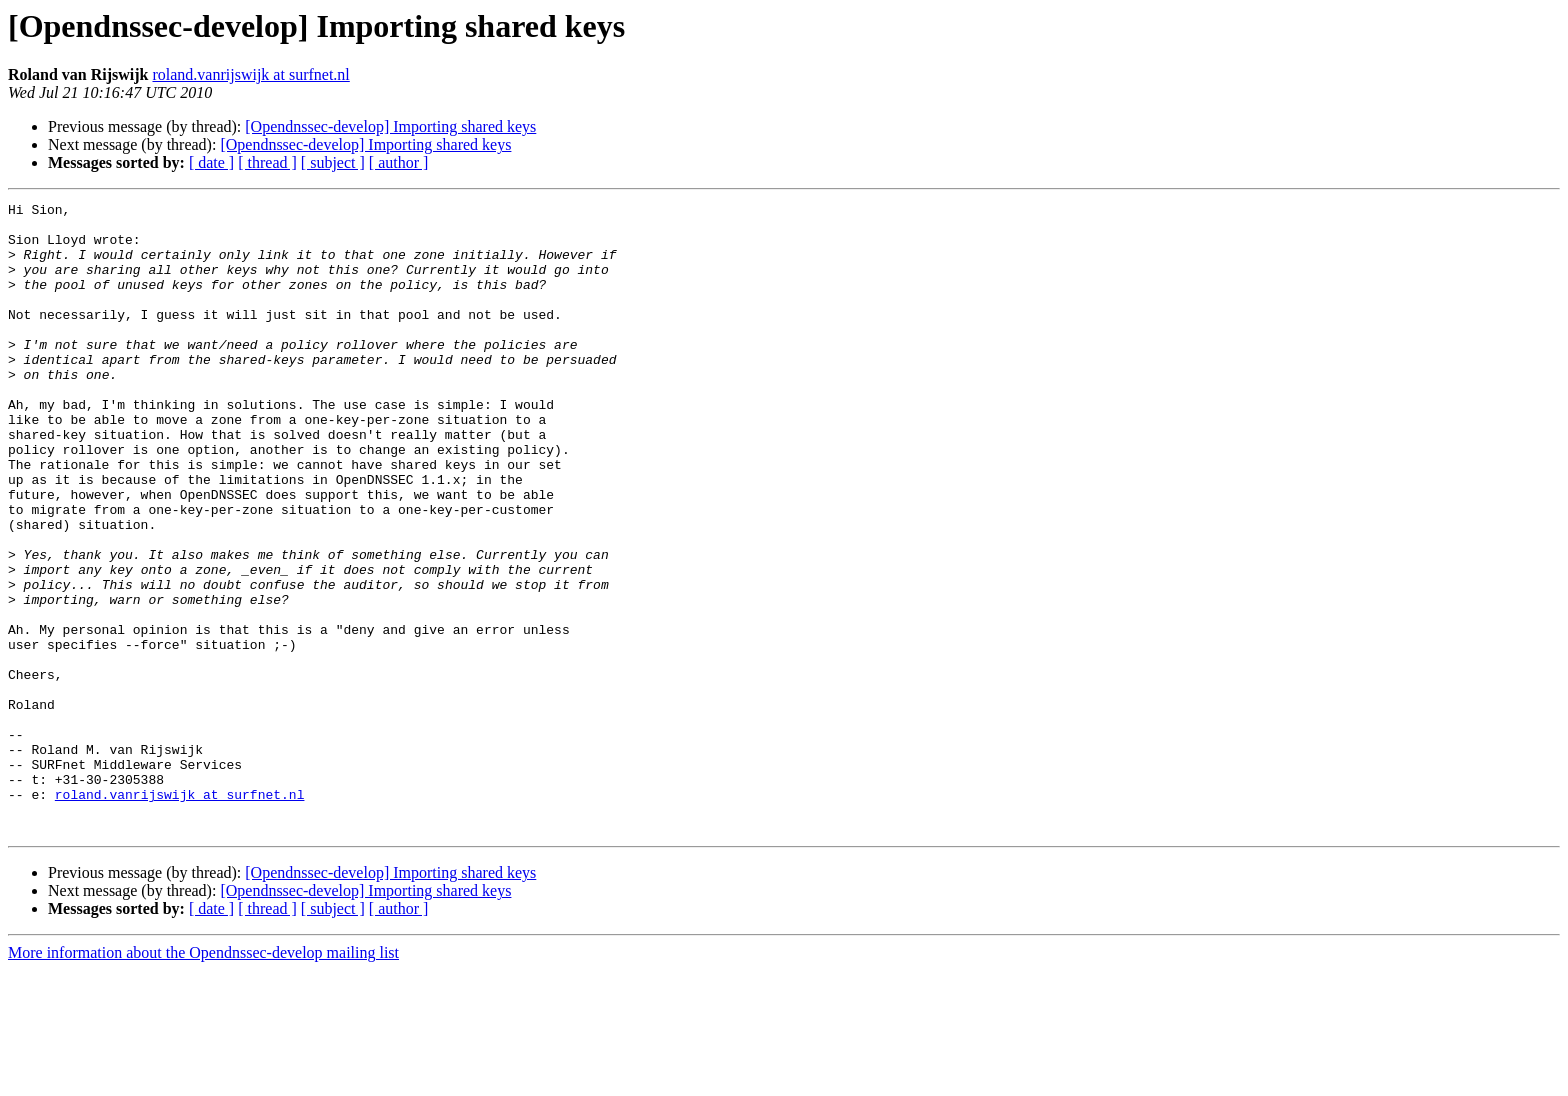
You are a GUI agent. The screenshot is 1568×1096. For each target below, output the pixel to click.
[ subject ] (333, 162)
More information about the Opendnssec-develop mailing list (203, 1078)
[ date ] (211, 162)
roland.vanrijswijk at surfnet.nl (250, 74)
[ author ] (399, 162)
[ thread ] (267, 162)
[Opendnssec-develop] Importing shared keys (390, 126)
